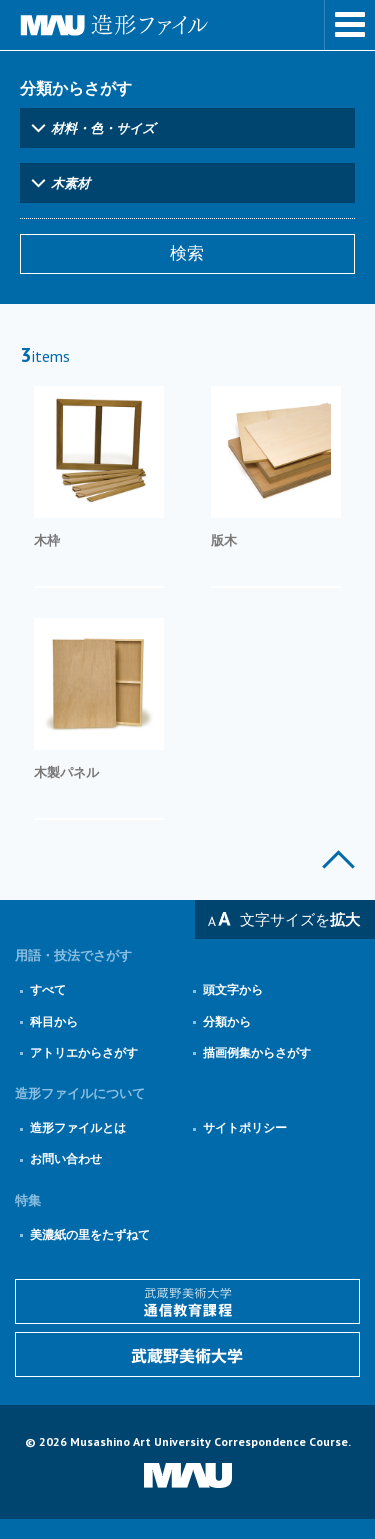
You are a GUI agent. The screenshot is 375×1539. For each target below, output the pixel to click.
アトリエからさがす (84, 1052)
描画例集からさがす (257, 1052)
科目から (54, 1021)
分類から (227, 1021)
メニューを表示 (350, 25)
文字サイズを (300, 919)
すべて (48, 989)
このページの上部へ (338, 859)
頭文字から (233, 989)
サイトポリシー (245, 1127)
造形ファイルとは (78, 1127)
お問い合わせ (66, 1158)
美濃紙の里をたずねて (90, 1234)
